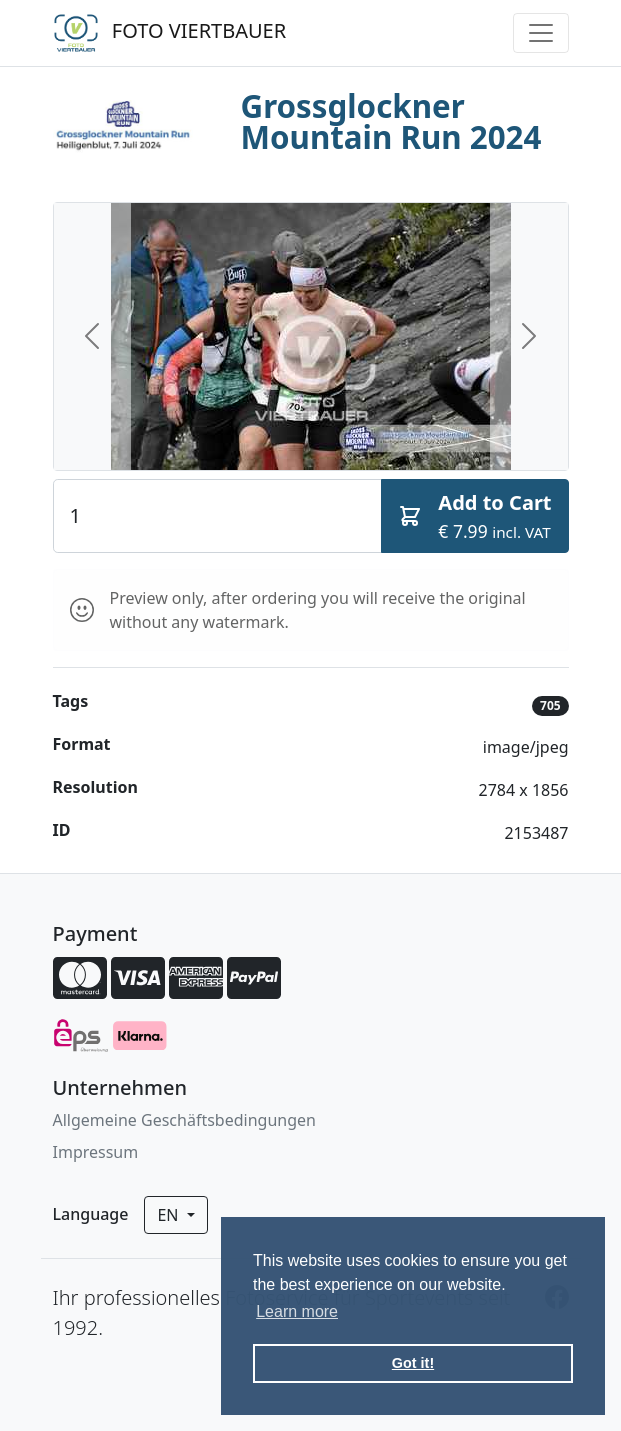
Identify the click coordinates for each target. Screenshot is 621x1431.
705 (550, 705)
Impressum (96, 1152)
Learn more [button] (297, 1311)
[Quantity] (218, 516)
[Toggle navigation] (541, 33)
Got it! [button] (413, 1363)
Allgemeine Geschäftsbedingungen (184, 1120)
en (169, 1215)
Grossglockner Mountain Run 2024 (391, 121)
